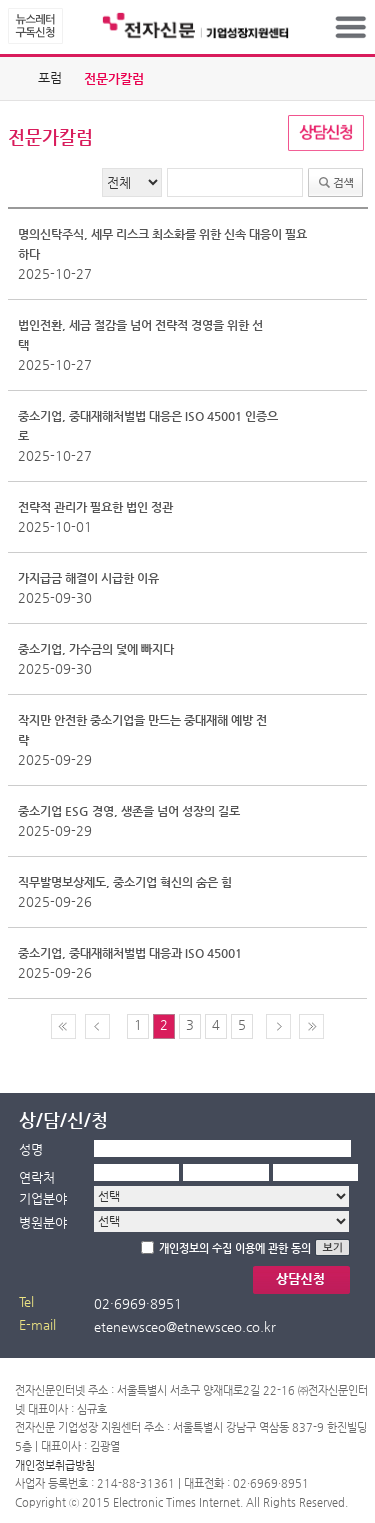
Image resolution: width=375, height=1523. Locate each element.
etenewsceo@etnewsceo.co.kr (185, 1326)
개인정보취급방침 (55, 1465)
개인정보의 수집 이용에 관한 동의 (235, 1248)
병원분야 (43, 1222)
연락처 (37, 1177)
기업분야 (43, 1198)
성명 (31, 1149)
